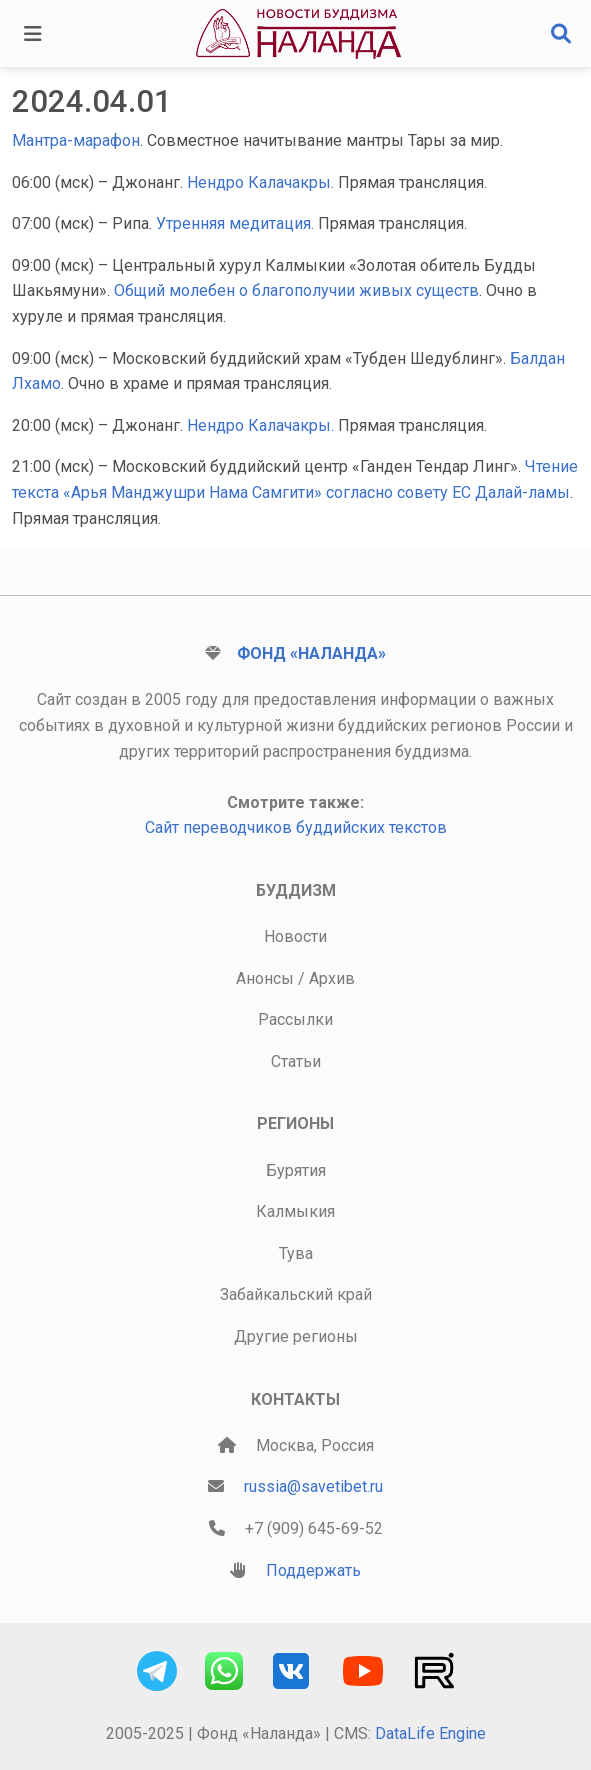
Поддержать (313, 1570)
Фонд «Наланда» (311, 653)
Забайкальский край (296, 1294)
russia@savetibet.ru (313, 1486)
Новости (295, 936)
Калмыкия (295, 1211)
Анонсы (265, 978)
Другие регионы (296, 1336)
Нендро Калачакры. (262, 182)
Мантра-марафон (76, 140)
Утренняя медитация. (237, 223)
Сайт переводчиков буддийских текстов (296, 827)
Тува (296, 1253)
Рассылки (295, 1019)
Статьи (296, 1061)
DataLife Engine (430, 1733)
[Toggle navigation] (33, 34)
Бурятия (296, 1170)
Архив (332, 978)
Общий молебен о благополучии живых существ (296, 290)
